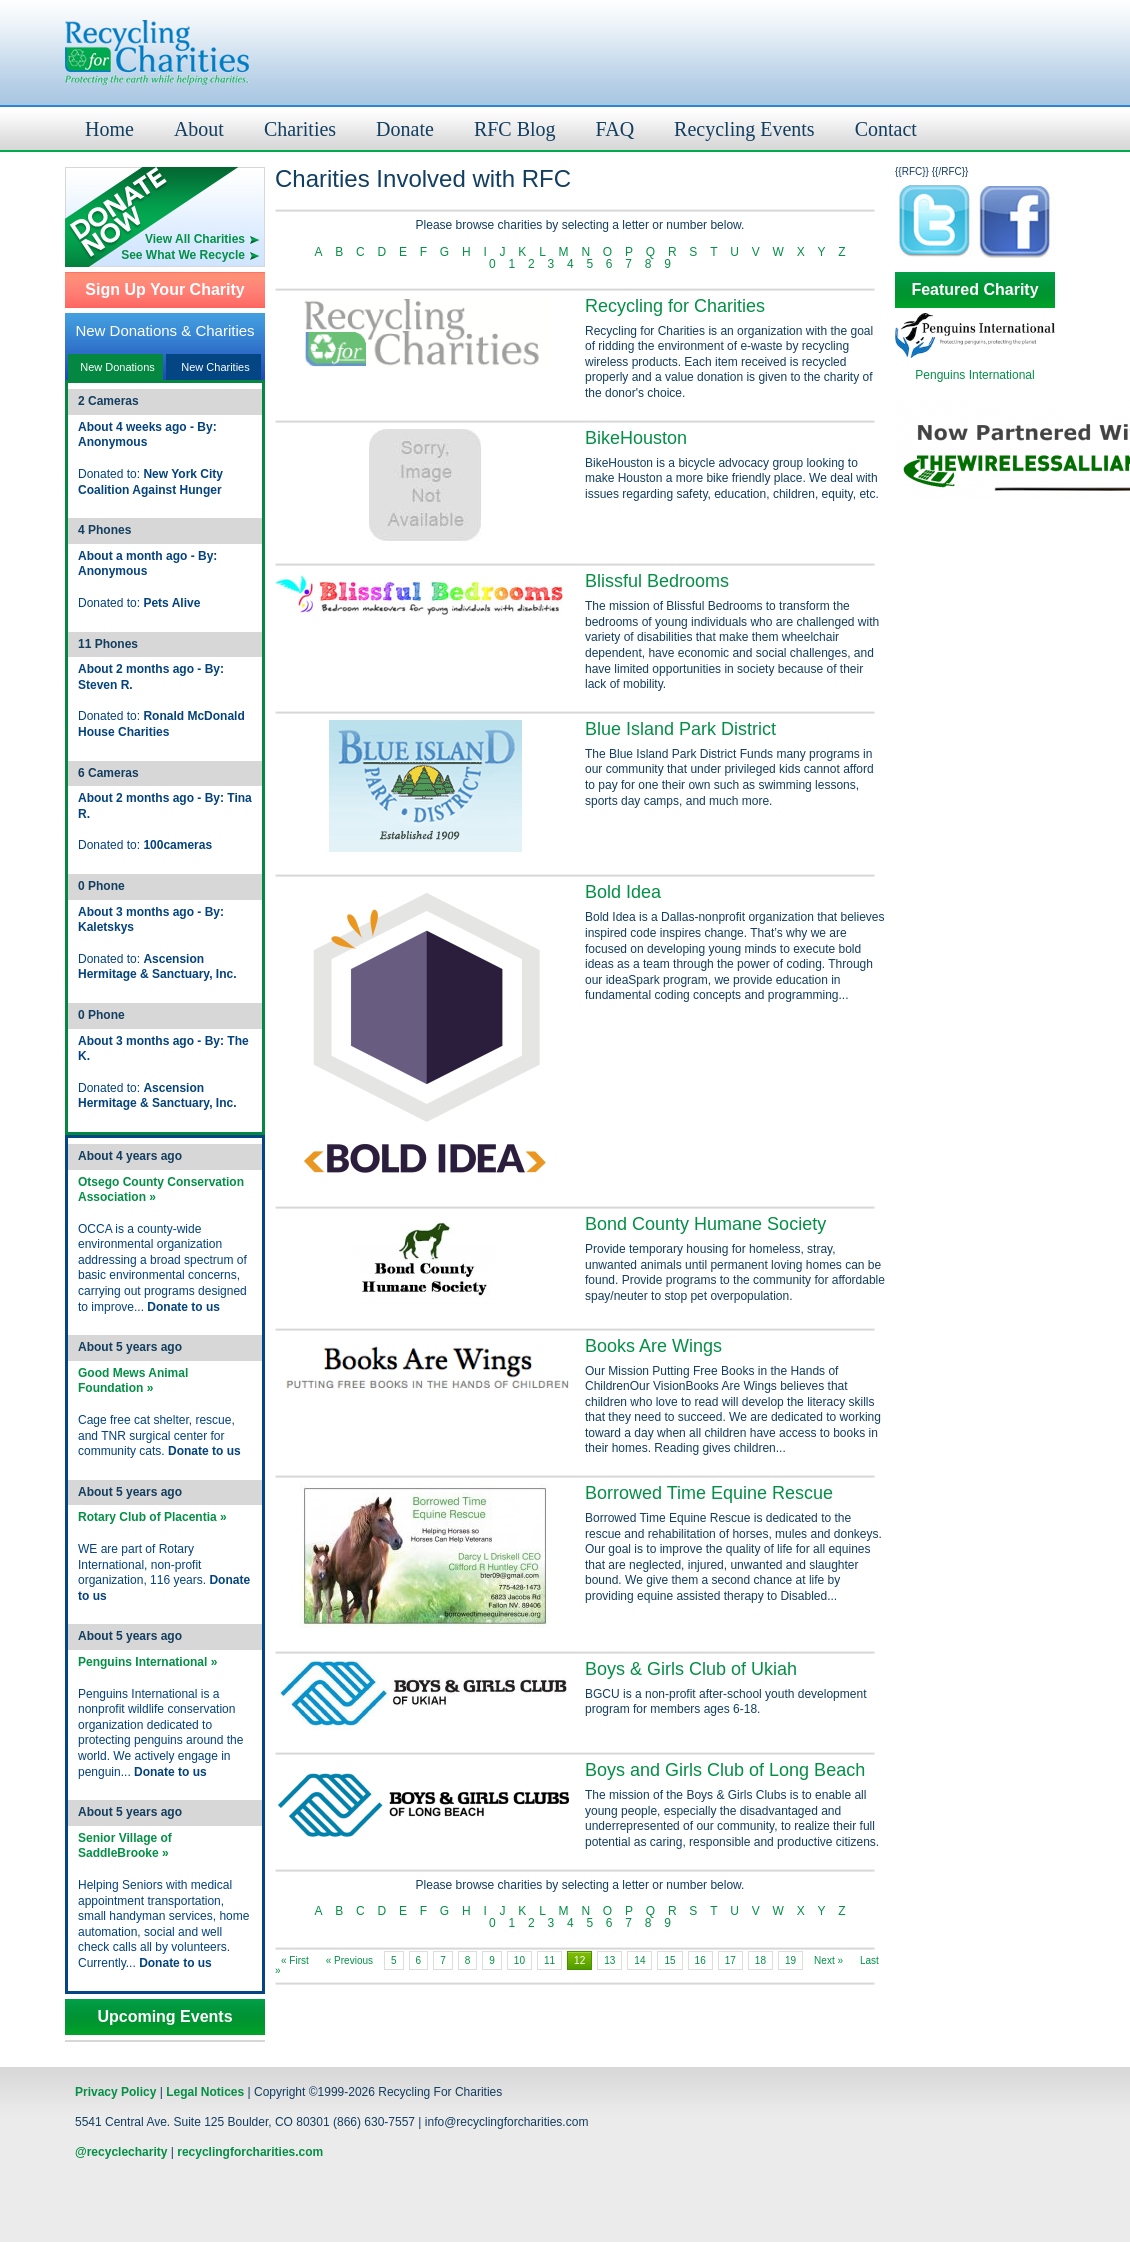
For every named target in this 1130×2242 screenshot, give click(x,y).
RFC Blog (515, 129)
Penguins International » (147, 1662)
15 (669, 1960)
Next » (828, 1960)
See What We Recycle (183, 255)
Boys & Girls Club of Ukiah (691, 1669)
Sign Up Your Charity (164, 290)
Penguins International (974, 375)
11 (549, 1960)
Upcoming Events (164, 2017)
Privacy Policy (115, 2092)
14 (639, 1960)
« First (295, 1960)
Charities (300, 129)
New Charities (215, 367)
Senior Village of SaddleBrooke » (125, 1846)
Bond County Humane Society (705, 1224)
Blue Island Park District (680, 729)
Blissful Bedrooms (657, 581)
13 (609, 1960)
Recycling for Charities (675, 306)
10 (519, 1960)
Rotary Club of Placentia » (152, 1517)
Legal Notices (205, 2092)
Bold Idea (623, 892)
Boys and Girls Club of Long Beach (725, 1770)
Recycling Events (744, 129)
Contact (886, 129)
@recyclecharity (121, 2152)
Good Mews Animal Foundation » (133, 1381)
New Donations (117, 367)
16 (700, 1960)
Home (109, 129)
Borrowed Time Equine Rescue (709, 1493)
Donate (405, 129)
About (199, 129)
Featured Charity (974, 290)
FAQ (615, 129)
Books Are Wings (653, 1346)
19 (790, 1960)
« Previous (349, 1960)
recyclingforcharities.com (250, 2152)
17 (730, 1960)
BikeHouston (636, 438)
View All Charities (195, 239)
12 (579, 1960)
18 (760, 1960)
